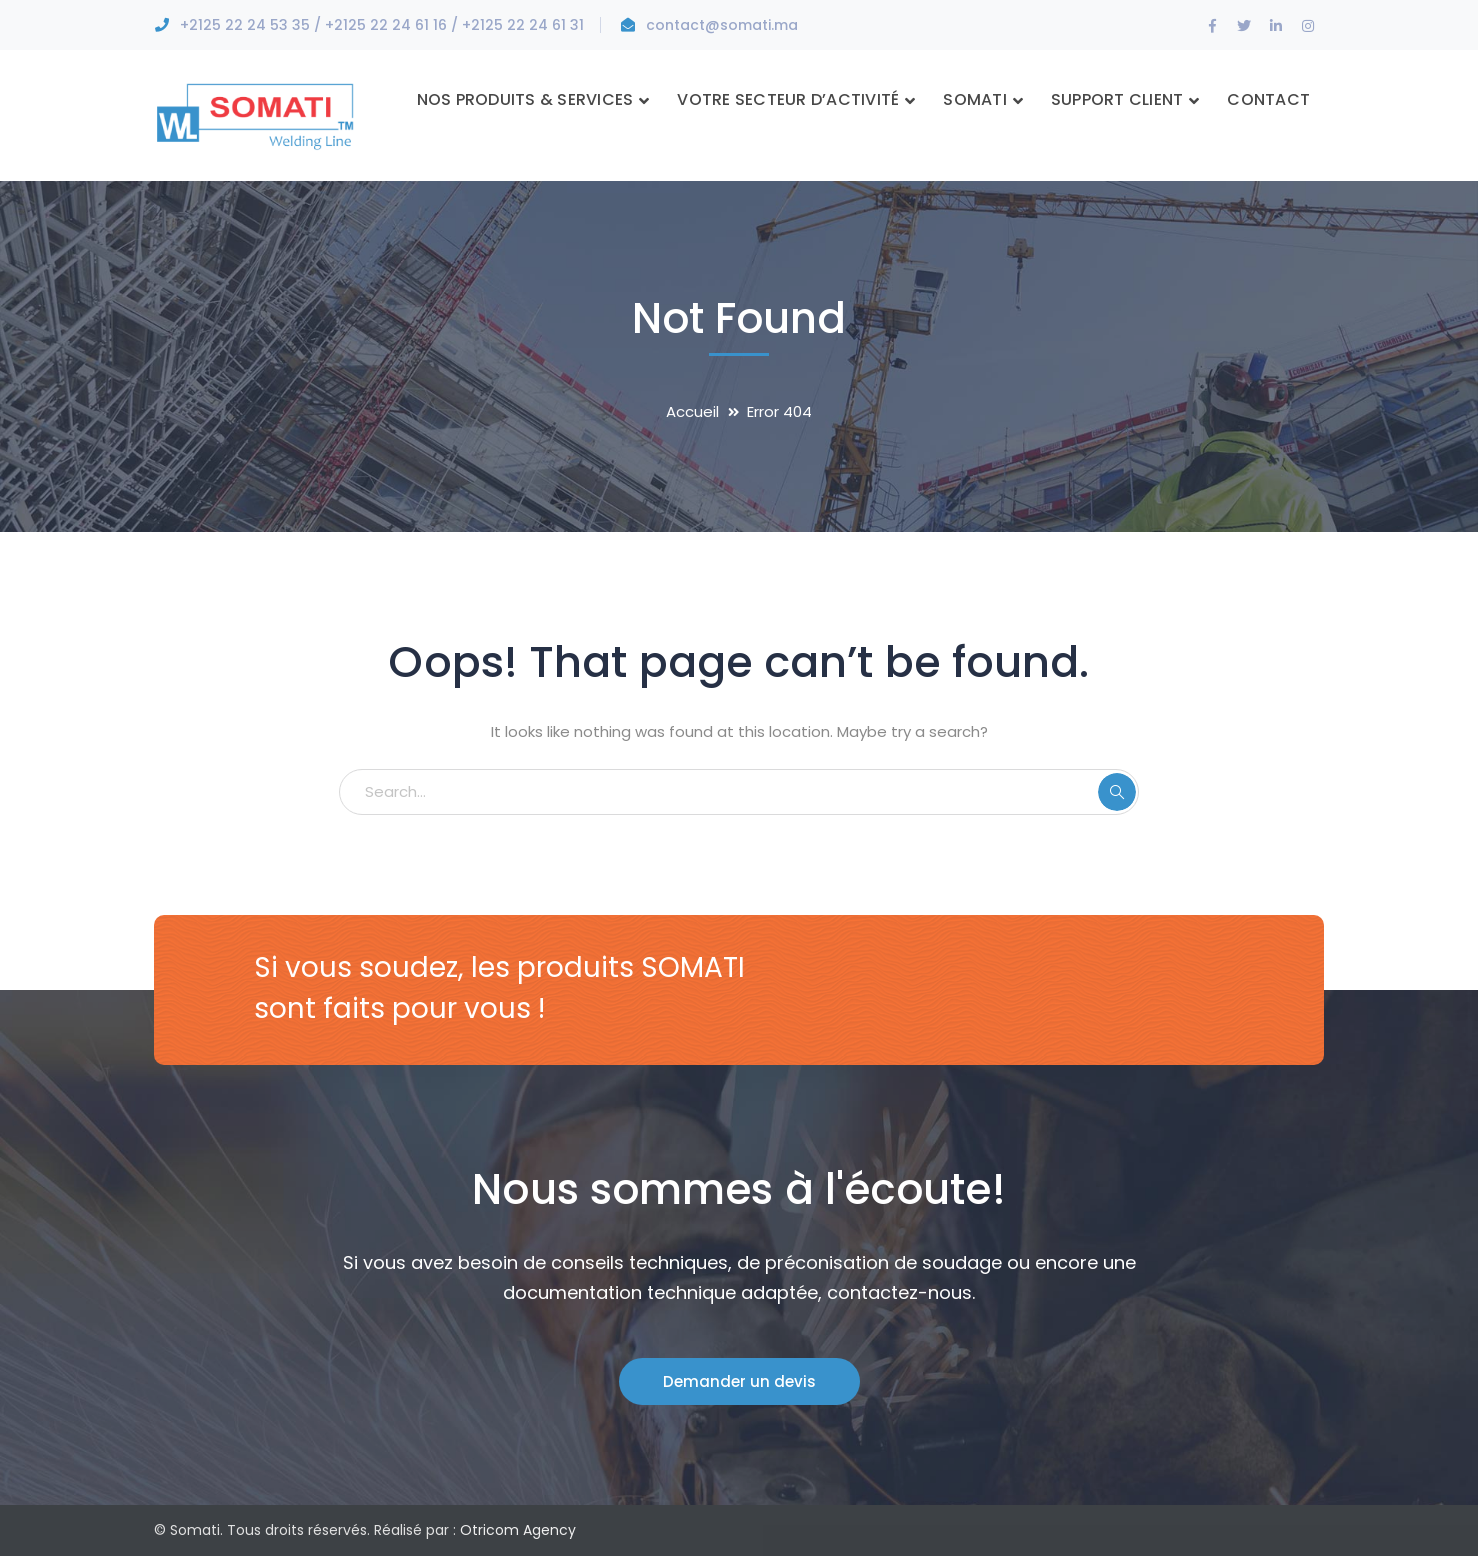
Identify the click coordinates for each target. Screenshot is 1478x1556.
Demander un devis (739, 1381)
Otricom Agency (518, 1530)
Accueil (692, 411)
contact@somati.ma (722, 25)
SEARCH (1117, 792)
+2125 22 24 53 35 (245, 25)
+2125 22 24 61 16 (386, 25)
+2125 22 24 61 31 (523, 25)
